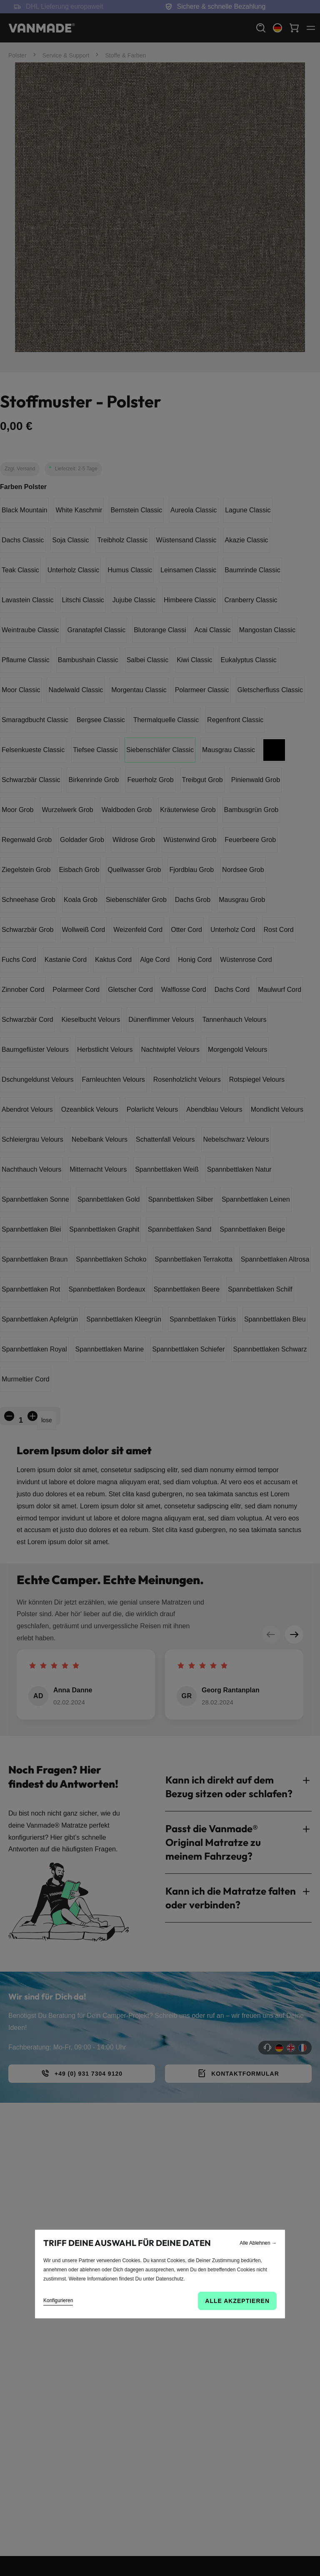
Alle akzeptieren (237, 2301)
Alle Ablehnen (258, 2243)
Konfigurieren (58, 2300)
